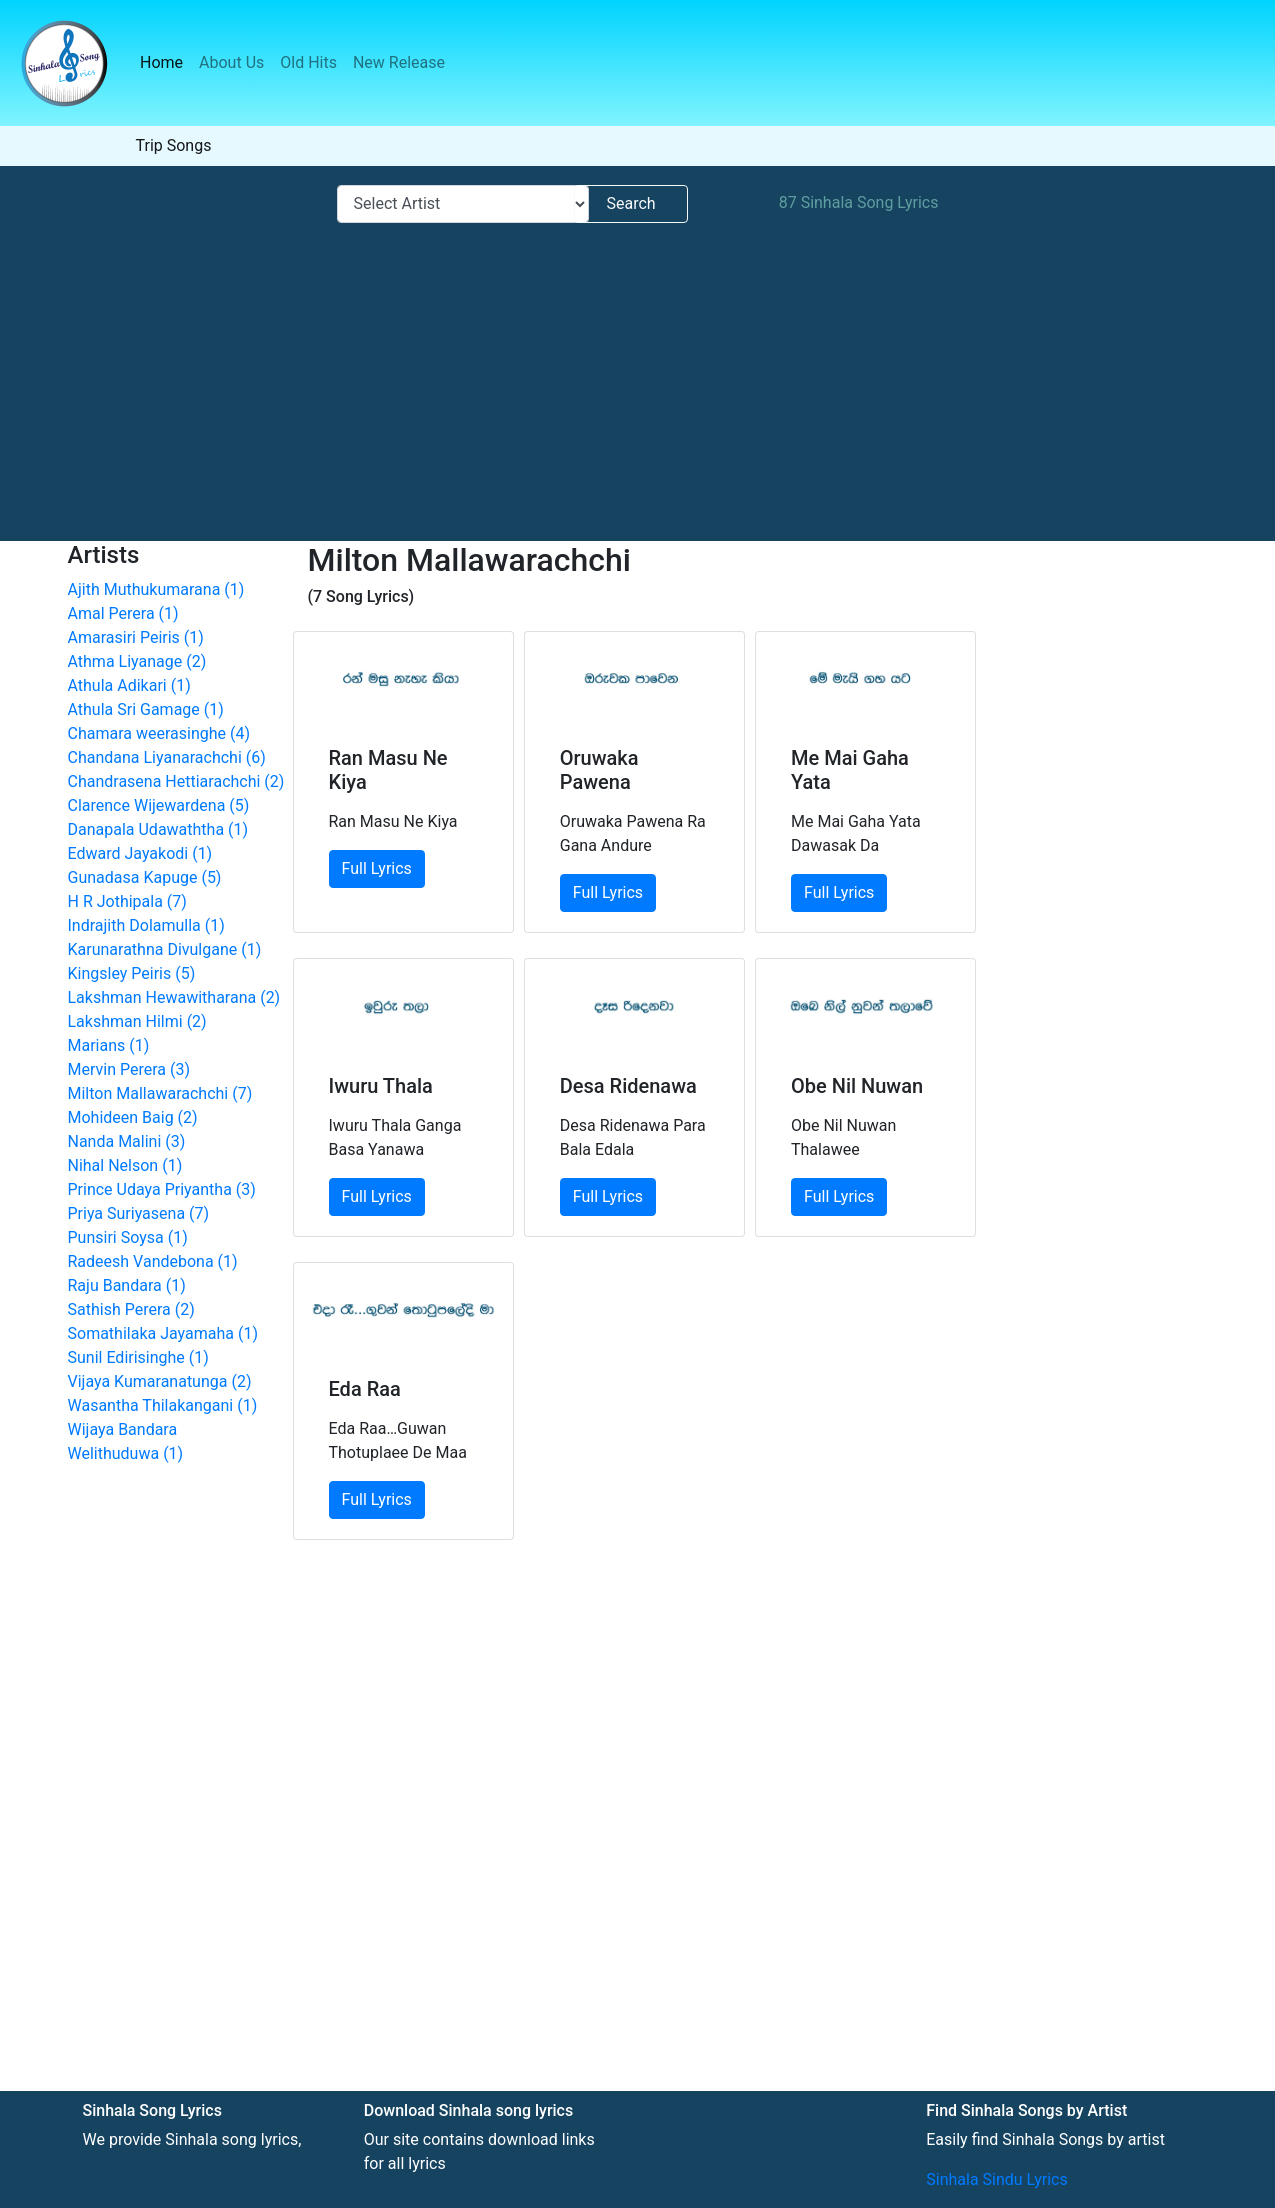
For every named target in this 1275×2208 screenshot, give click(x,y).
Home (165, 61)
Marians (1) (109, 1045)
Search (630, 203)
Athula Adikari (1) (129, 685)
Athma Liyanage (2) (137, 661)
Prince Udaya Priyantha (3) (162, 1189)
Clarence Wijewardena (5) (159, 805)
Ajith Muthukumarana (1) (156, 589)
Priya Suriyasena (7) (139, 1213)
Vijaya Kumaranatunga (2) (160, 1381)
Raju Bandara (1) (127, 1285)
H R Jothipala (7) (127, 901)
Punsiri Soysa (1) (128, 1237)
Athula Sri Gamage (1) (146, 709)
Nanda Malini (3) (127, 1141)
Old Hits (308, 62)
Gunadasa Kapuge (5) (145, 877)
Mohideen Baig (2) (133, 1117)
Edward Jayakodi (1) (140, 853)
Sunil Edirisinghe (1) (138, 1357)
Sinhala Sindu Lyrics (996, 2179)
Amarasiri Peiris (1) (136, 637)
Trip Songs (174, 145)
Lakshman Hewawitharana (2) (174, 997)
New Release (399, 62)
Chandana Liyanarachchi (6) (167, 757)
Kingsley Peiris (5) (132, 973)
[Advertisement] (630, 381)
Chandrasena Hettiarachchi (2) (176, 781)
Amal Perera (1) (123, 613)
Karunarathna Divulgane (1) (165, 949)
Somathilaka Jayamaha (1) (163, 1333)
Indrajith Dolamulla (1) (146, 925)
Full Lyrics (377, 868)
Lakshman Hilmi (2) (137, 1021)
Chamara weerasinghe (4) (159, 733)
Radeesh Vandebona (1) (153, 1261)
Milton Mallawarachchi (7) (160, 1093)
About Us (231, 62)
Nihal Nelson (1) (125, 1165)
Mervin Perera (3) (129, 1069)
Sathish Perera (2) (131, 1309)
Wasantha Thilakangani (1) (163, 1405)
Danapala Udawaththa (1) (158, 829)
